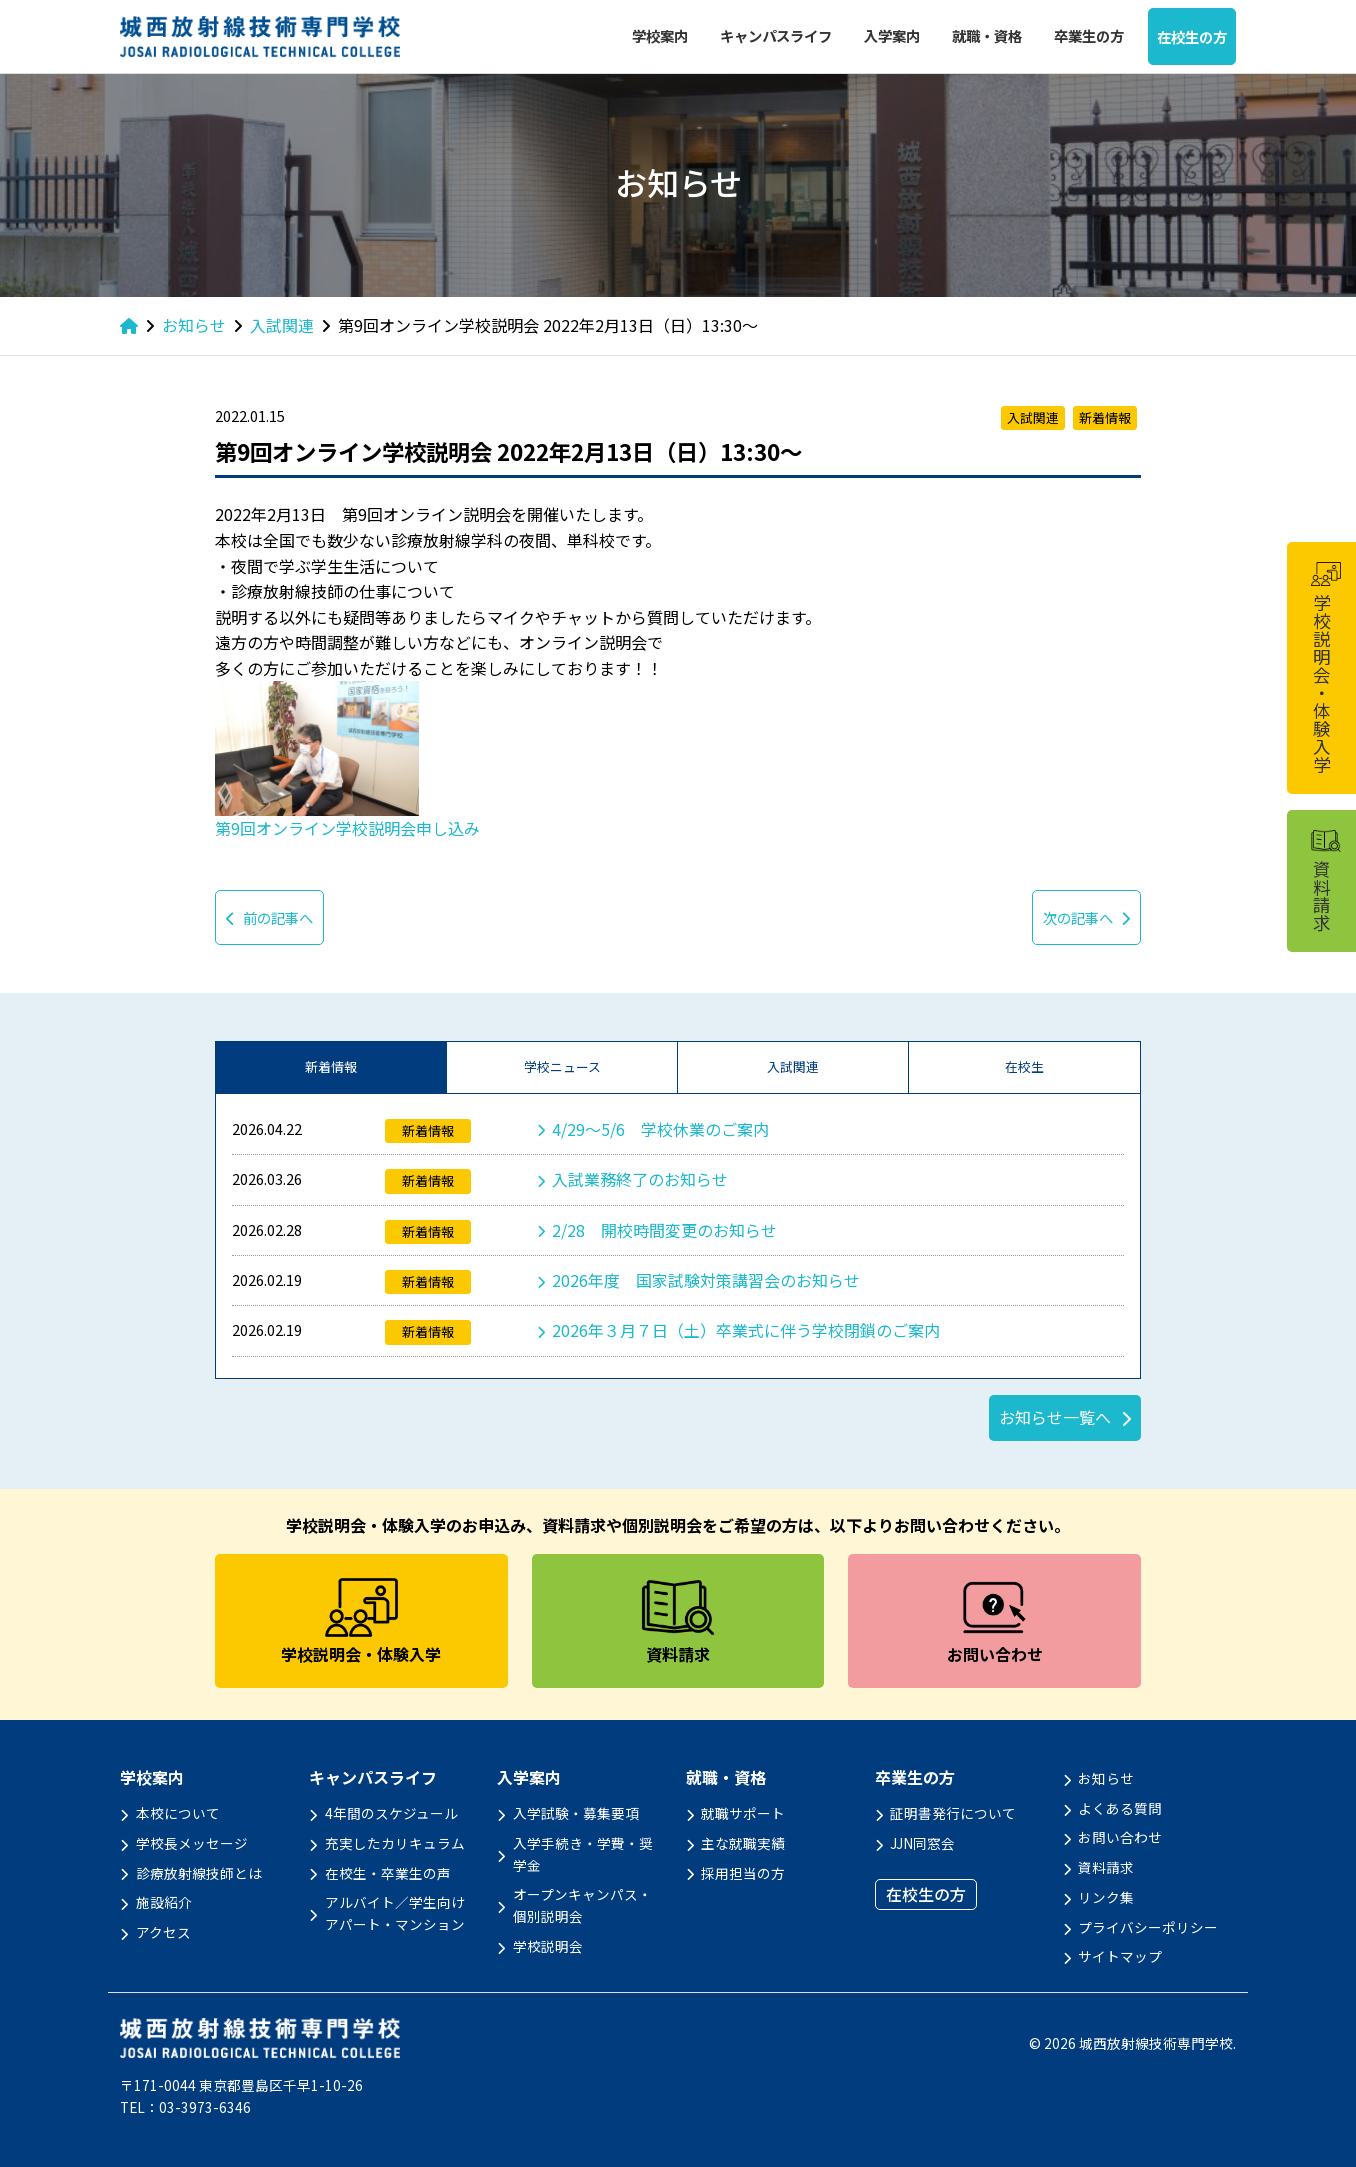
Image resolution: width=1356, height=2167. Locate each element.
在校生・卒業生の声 (388, 1873)
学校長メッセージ (192, 1843)
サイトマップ (1120, 1956)
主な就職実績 (743, 1843)
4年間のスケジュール (391, 1813)
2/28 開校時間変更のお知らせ (664, 1230)
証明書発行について (953, 1813)
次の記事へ (1086, 917)
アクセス (163, 1932)
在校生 (1024, 1066)
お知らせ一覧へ (1055, 1417)
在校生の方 (1192, 36)
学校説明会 (548, 1946)
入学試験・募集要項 (576, 1813)
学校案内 (660, 35)
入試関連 (793, 1066)
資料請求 (1106, 1867)
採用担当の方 (743, 1873)
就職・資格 (987, 35)
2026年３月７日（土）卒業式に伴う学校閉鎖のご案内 (746, 1330)
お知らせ (1106, 1778)
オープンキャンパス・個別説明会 (582, 1905)
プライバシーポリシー (1148, 1927)
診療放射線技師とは (199, 1873)
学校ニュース (562, 1066)
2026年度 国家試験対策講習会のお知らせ (706, 1280)
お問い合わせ (1120, 1837)
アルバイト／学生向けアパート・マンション (395, 1913)
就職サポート (743, 1813)
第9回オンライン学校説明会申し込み (347, 828)
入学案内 (892, 35)
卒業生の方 (1089, 35)
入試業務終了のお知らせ (640, 1179)
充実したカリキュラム (395, 1843)
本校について (178, 1813)
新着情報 (331, 1066)
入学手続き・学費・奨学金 (583, 1854)
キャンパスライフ (776, 35)
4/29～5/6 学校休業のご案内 (660, 1129)
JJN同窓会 (922, 1843)
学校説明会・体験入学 (1325, 668)
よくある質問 (1120, 1808)
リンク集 (1106, 1897)
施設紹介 (164, 1902)
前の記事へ (269, 917)
